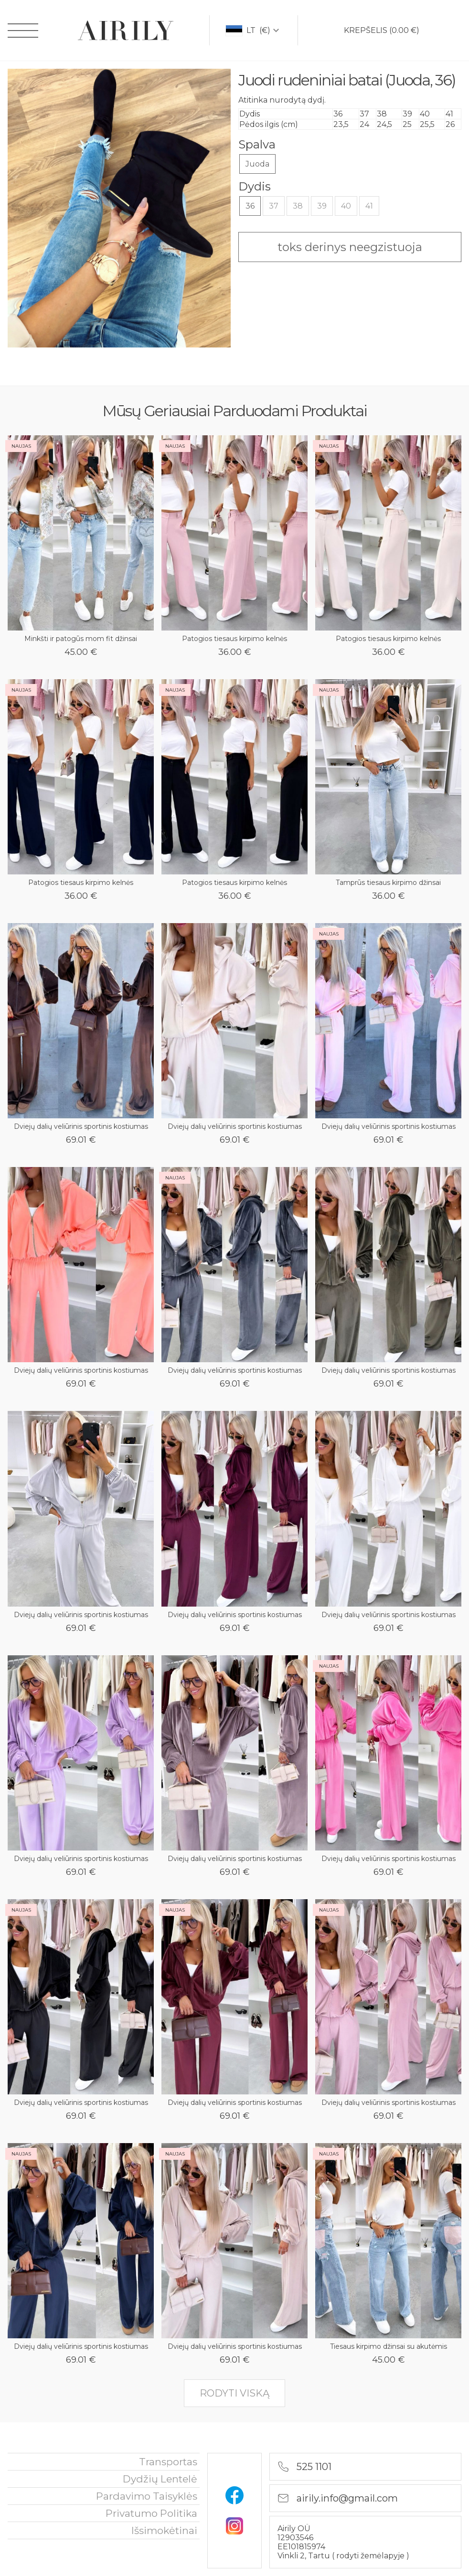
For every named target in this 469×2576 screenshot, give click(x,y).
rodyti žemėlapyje (371, 2555)
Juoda (257, 163)
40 (346, 205)
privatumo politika (151, 2513)
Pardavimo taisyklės (146, 2496)
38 (298, 205)
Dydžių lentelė (160, 2479)
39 (322, 205)
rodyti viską (234, 2393)
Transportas (168, 2462)
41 (369, 205)
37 (273, 205)
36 (250, 205)
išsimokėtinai (164, 2530)
